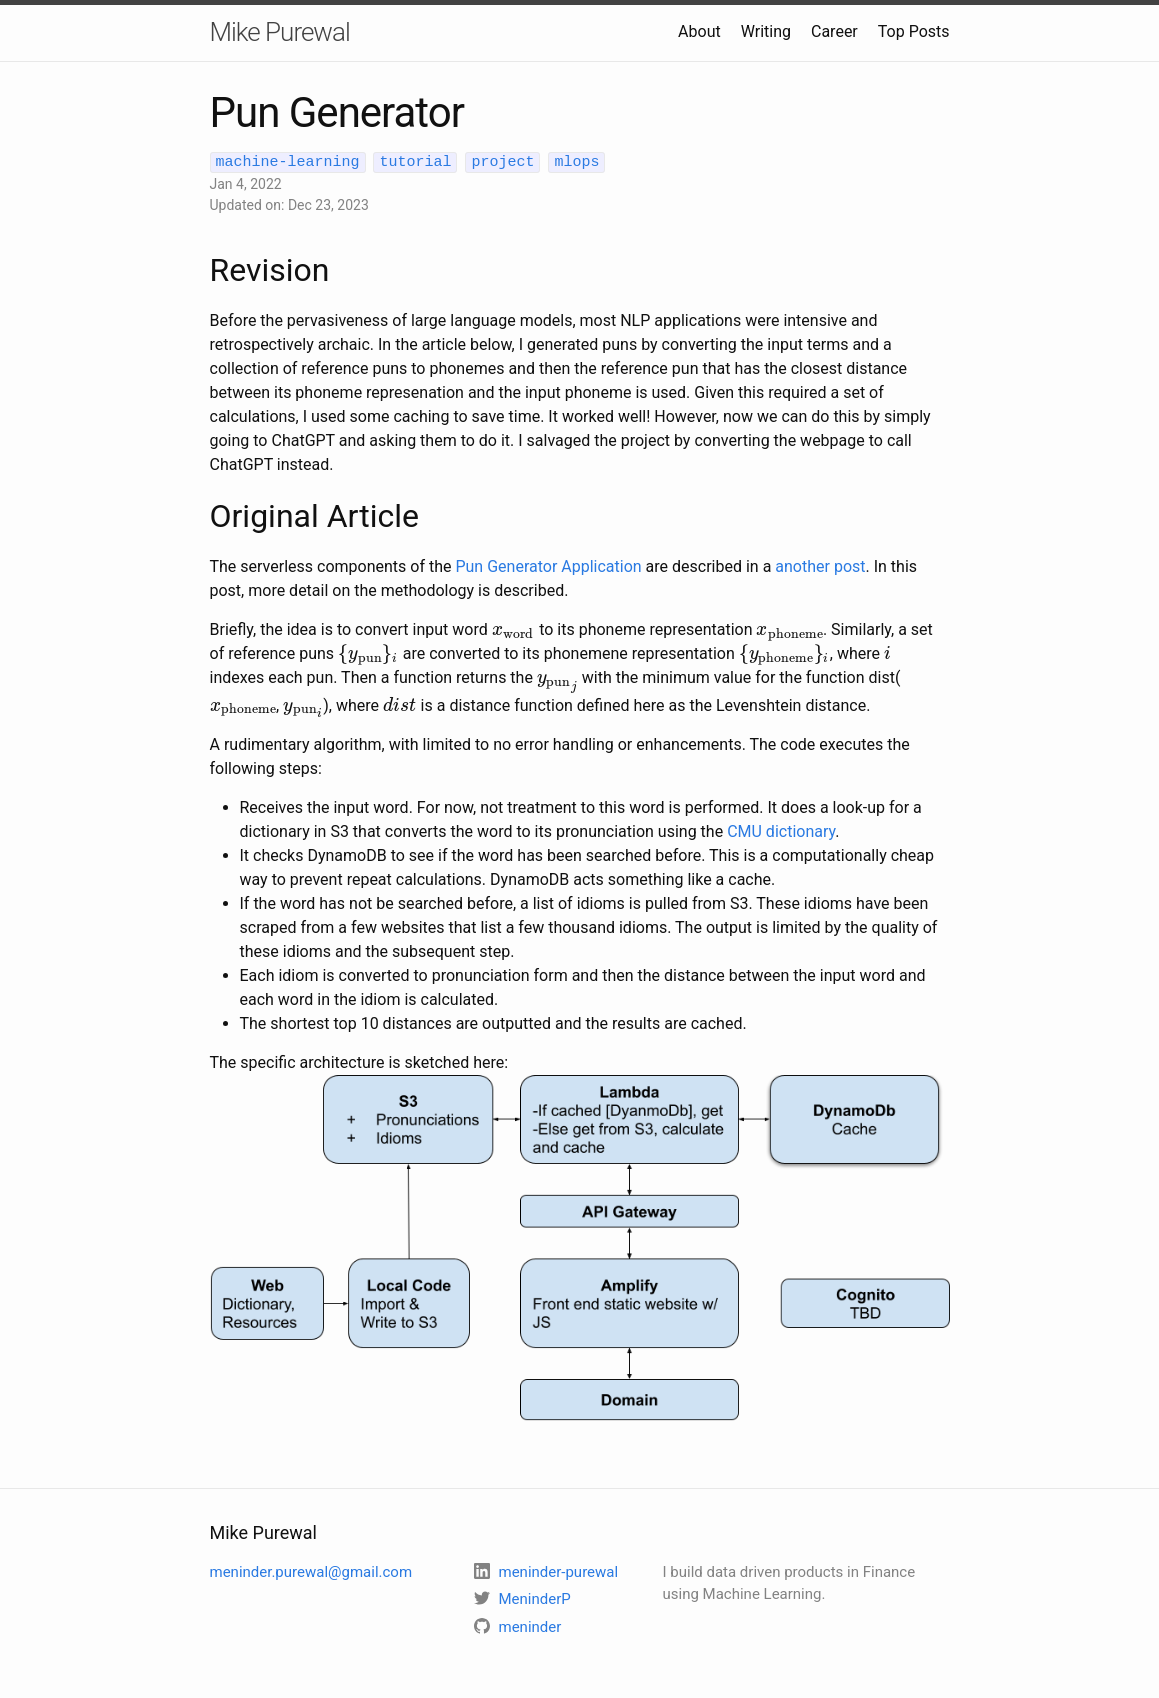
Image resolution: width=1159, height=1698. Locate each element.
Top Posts (914, 31)
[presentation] (513, 628)
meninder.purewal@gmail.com (311, 1572)
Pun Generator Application (548, 565)
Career (834, 31)
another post (820, 565)
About (699, 31)
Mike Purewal (280, 32)
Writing (766, 31)
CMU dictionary (781, 829)
